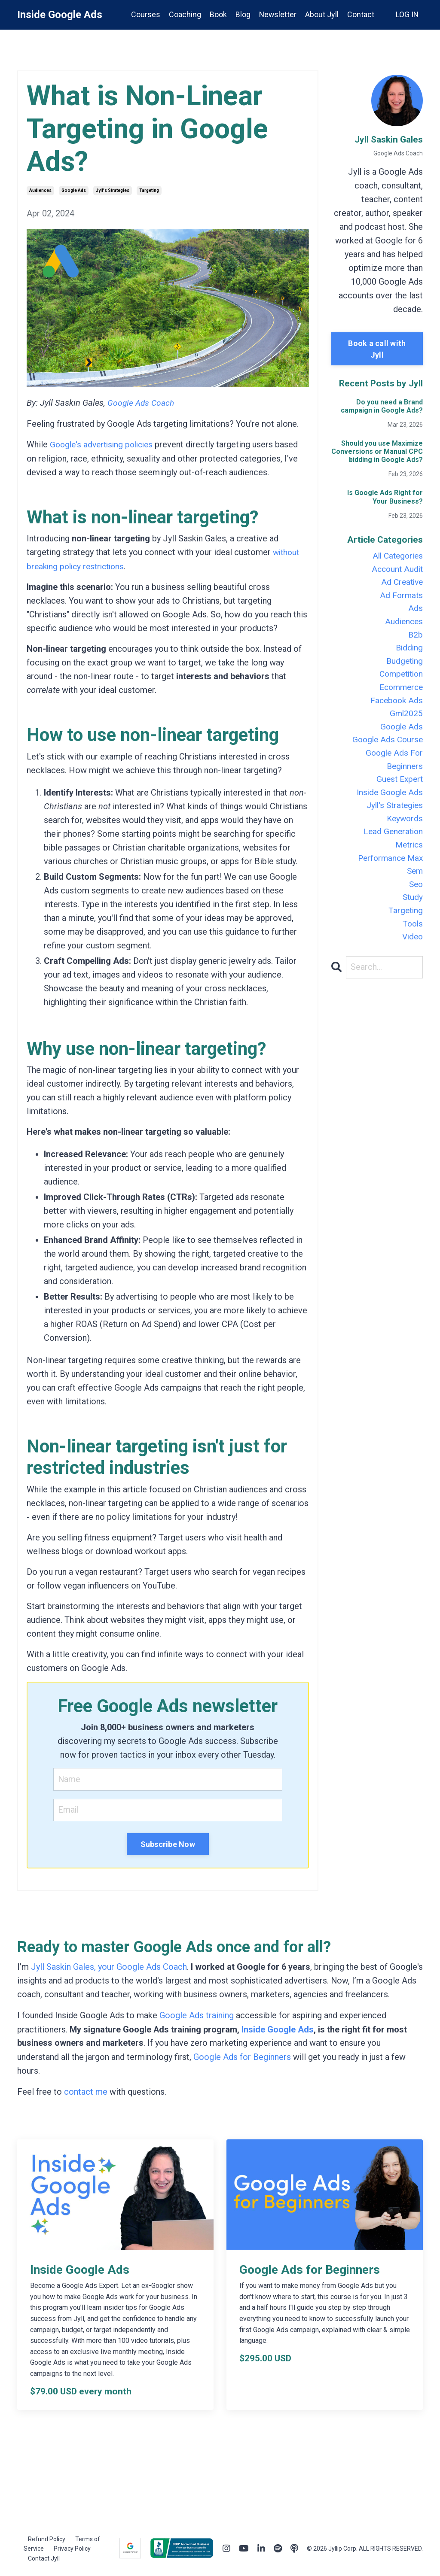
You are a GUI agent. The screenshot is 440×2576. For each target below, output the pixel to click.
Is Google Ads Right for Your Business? (385, 497)
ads (415, 611)
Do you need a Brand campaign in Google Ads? (382, 406)
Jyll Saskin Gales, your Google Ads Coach (109, 1966)
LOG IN (407, 14)
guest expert (398, 790)
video (411, 955)
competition (399, 680)
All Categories (396, 556)
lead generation (392, 845)
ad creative (401, 584)
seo (415, 900)
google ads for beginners (393, 769)
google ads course (386, 749)
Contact (360, 14)
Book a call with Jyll (377, 349)
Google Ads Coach (142, 403)
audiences (40, 190)
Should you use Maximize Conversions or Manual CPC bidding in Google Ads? (377, 451)
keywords (404, 831)
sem (414, 886)
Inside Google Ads (278, 2028)
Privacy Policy (72, 2546)
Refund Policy (46, 2536)
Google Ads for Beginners (242, 2055)
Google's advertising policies (104, 444)
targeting (149, 190)
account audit (396, 570)
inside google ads (388, 804)
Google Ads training (196, 2014)
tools (412, 941)
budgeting (404, 666)
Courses (144, 14)
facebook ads (395, 707)
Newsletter (277, 14)
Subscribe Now (168, 1843)
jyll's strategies (112, 190)
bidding (408, 652)
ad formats (400, 597)
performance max (388, 872)
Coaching (184, 14)
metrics (408, 859)
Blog (241, 14)
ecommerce (399, 694)
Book (217, 14)
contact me (85, 2090)
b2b (415, 639)
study (412, 913)
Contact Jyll (44, 2556)
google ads (73, 190)
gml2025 (406, 721)
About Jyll (321, 14)
